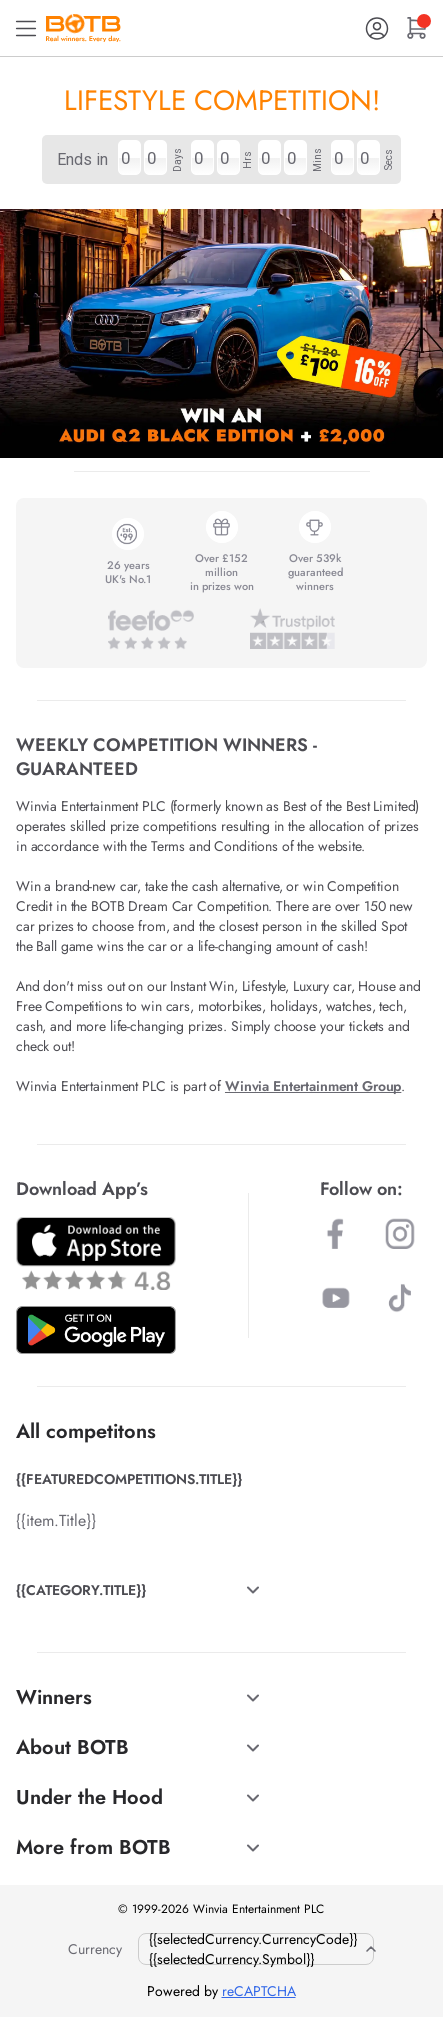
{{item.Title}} (56, 1520)
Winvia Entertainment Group (313, 1086)
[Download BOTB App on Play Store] (96, 1330)
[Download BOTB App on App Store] (96, 1253)
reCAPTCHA (259, 1991)
